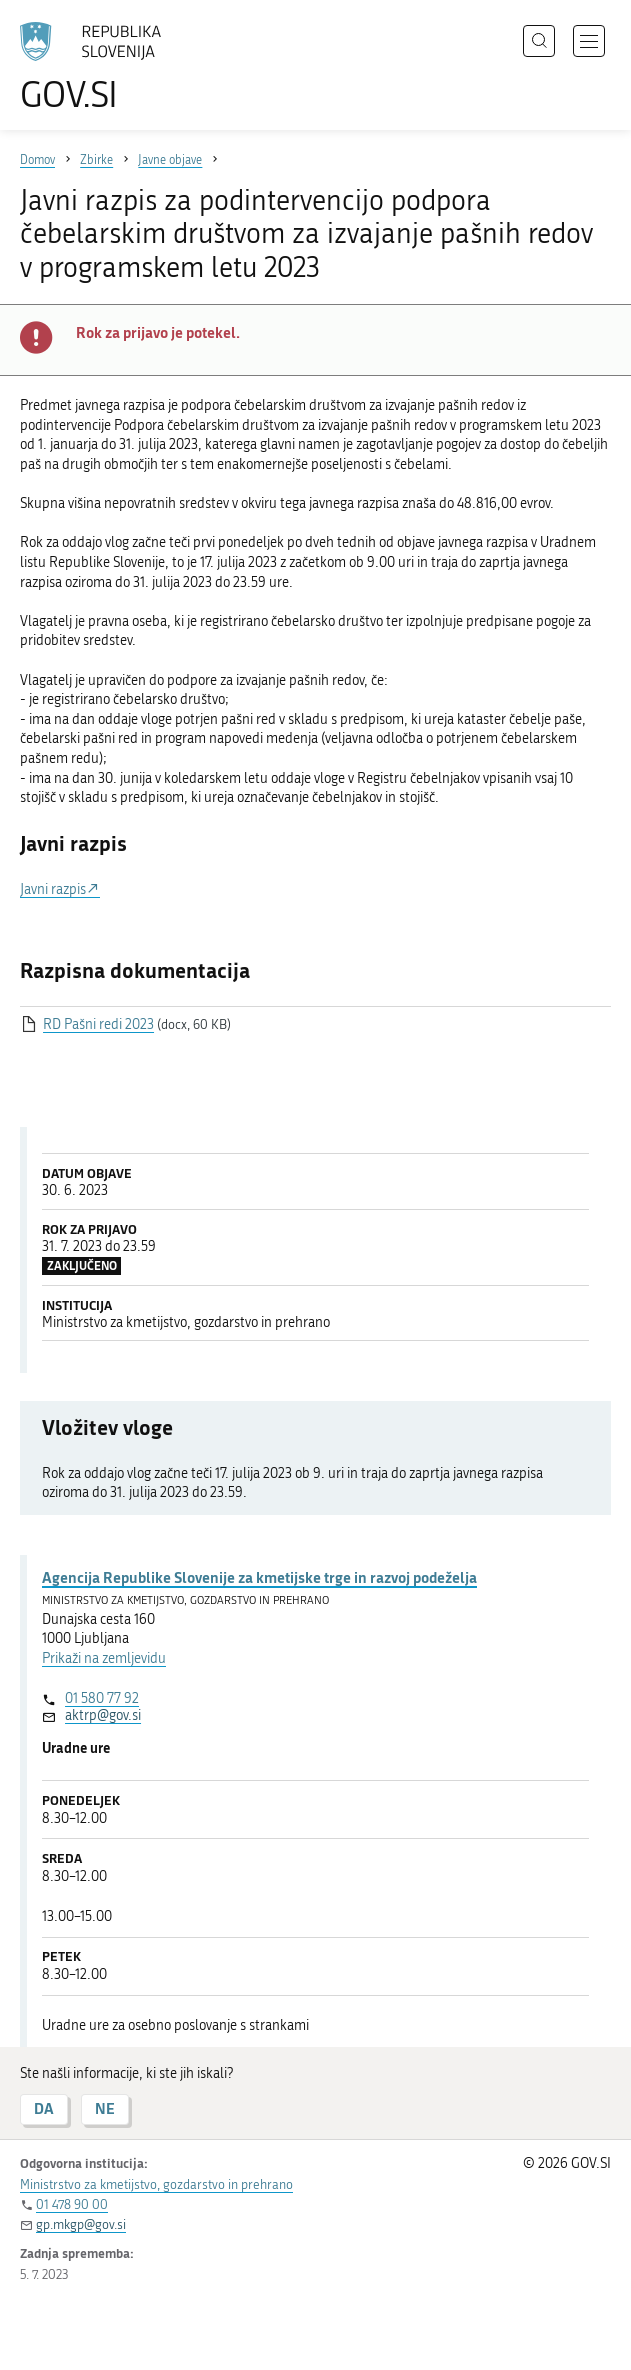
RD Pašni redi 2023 (98, 1024)
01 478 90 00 (72, 2204)
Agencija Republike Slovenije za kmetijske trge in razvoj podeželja (259, 1577)
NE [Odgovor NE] (105, 2108)
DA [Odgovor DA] (44, 2108)
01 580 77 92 (102, 1698)
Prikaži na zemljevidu (104, 1658)
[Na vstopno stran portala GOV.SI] (100, 67)
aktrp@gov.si (103, 1715)
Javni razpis (53, 889)
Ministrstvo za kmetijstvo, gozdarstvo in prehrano (156, 2184)
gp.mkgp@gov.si (81, 2224)
